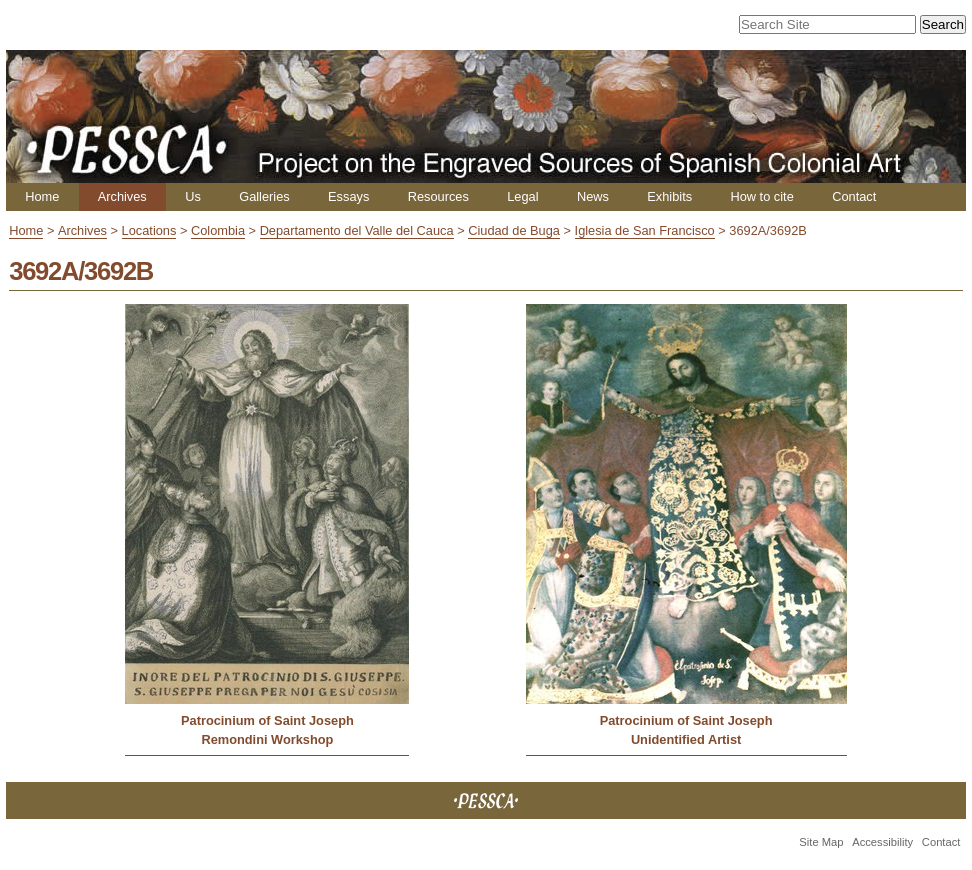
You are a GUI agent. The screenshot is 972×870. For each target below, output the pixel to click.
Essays (348, 196)
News (593, 196)
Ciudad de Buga (514, 230)
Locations (149, 230)
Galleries (264, 196)
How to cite (761, 196)
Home (42, 196)
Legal (522, 196)
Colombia (218, 230)
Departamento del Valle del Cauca (357, 230)
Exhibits (669, 196)
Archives (122, 196)
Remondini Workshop (267, 739)
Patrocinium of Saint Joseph (267, 720)
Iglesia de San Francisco (645, 230)
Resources (438, 196)
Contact (854, 196)
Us (193, 196)
